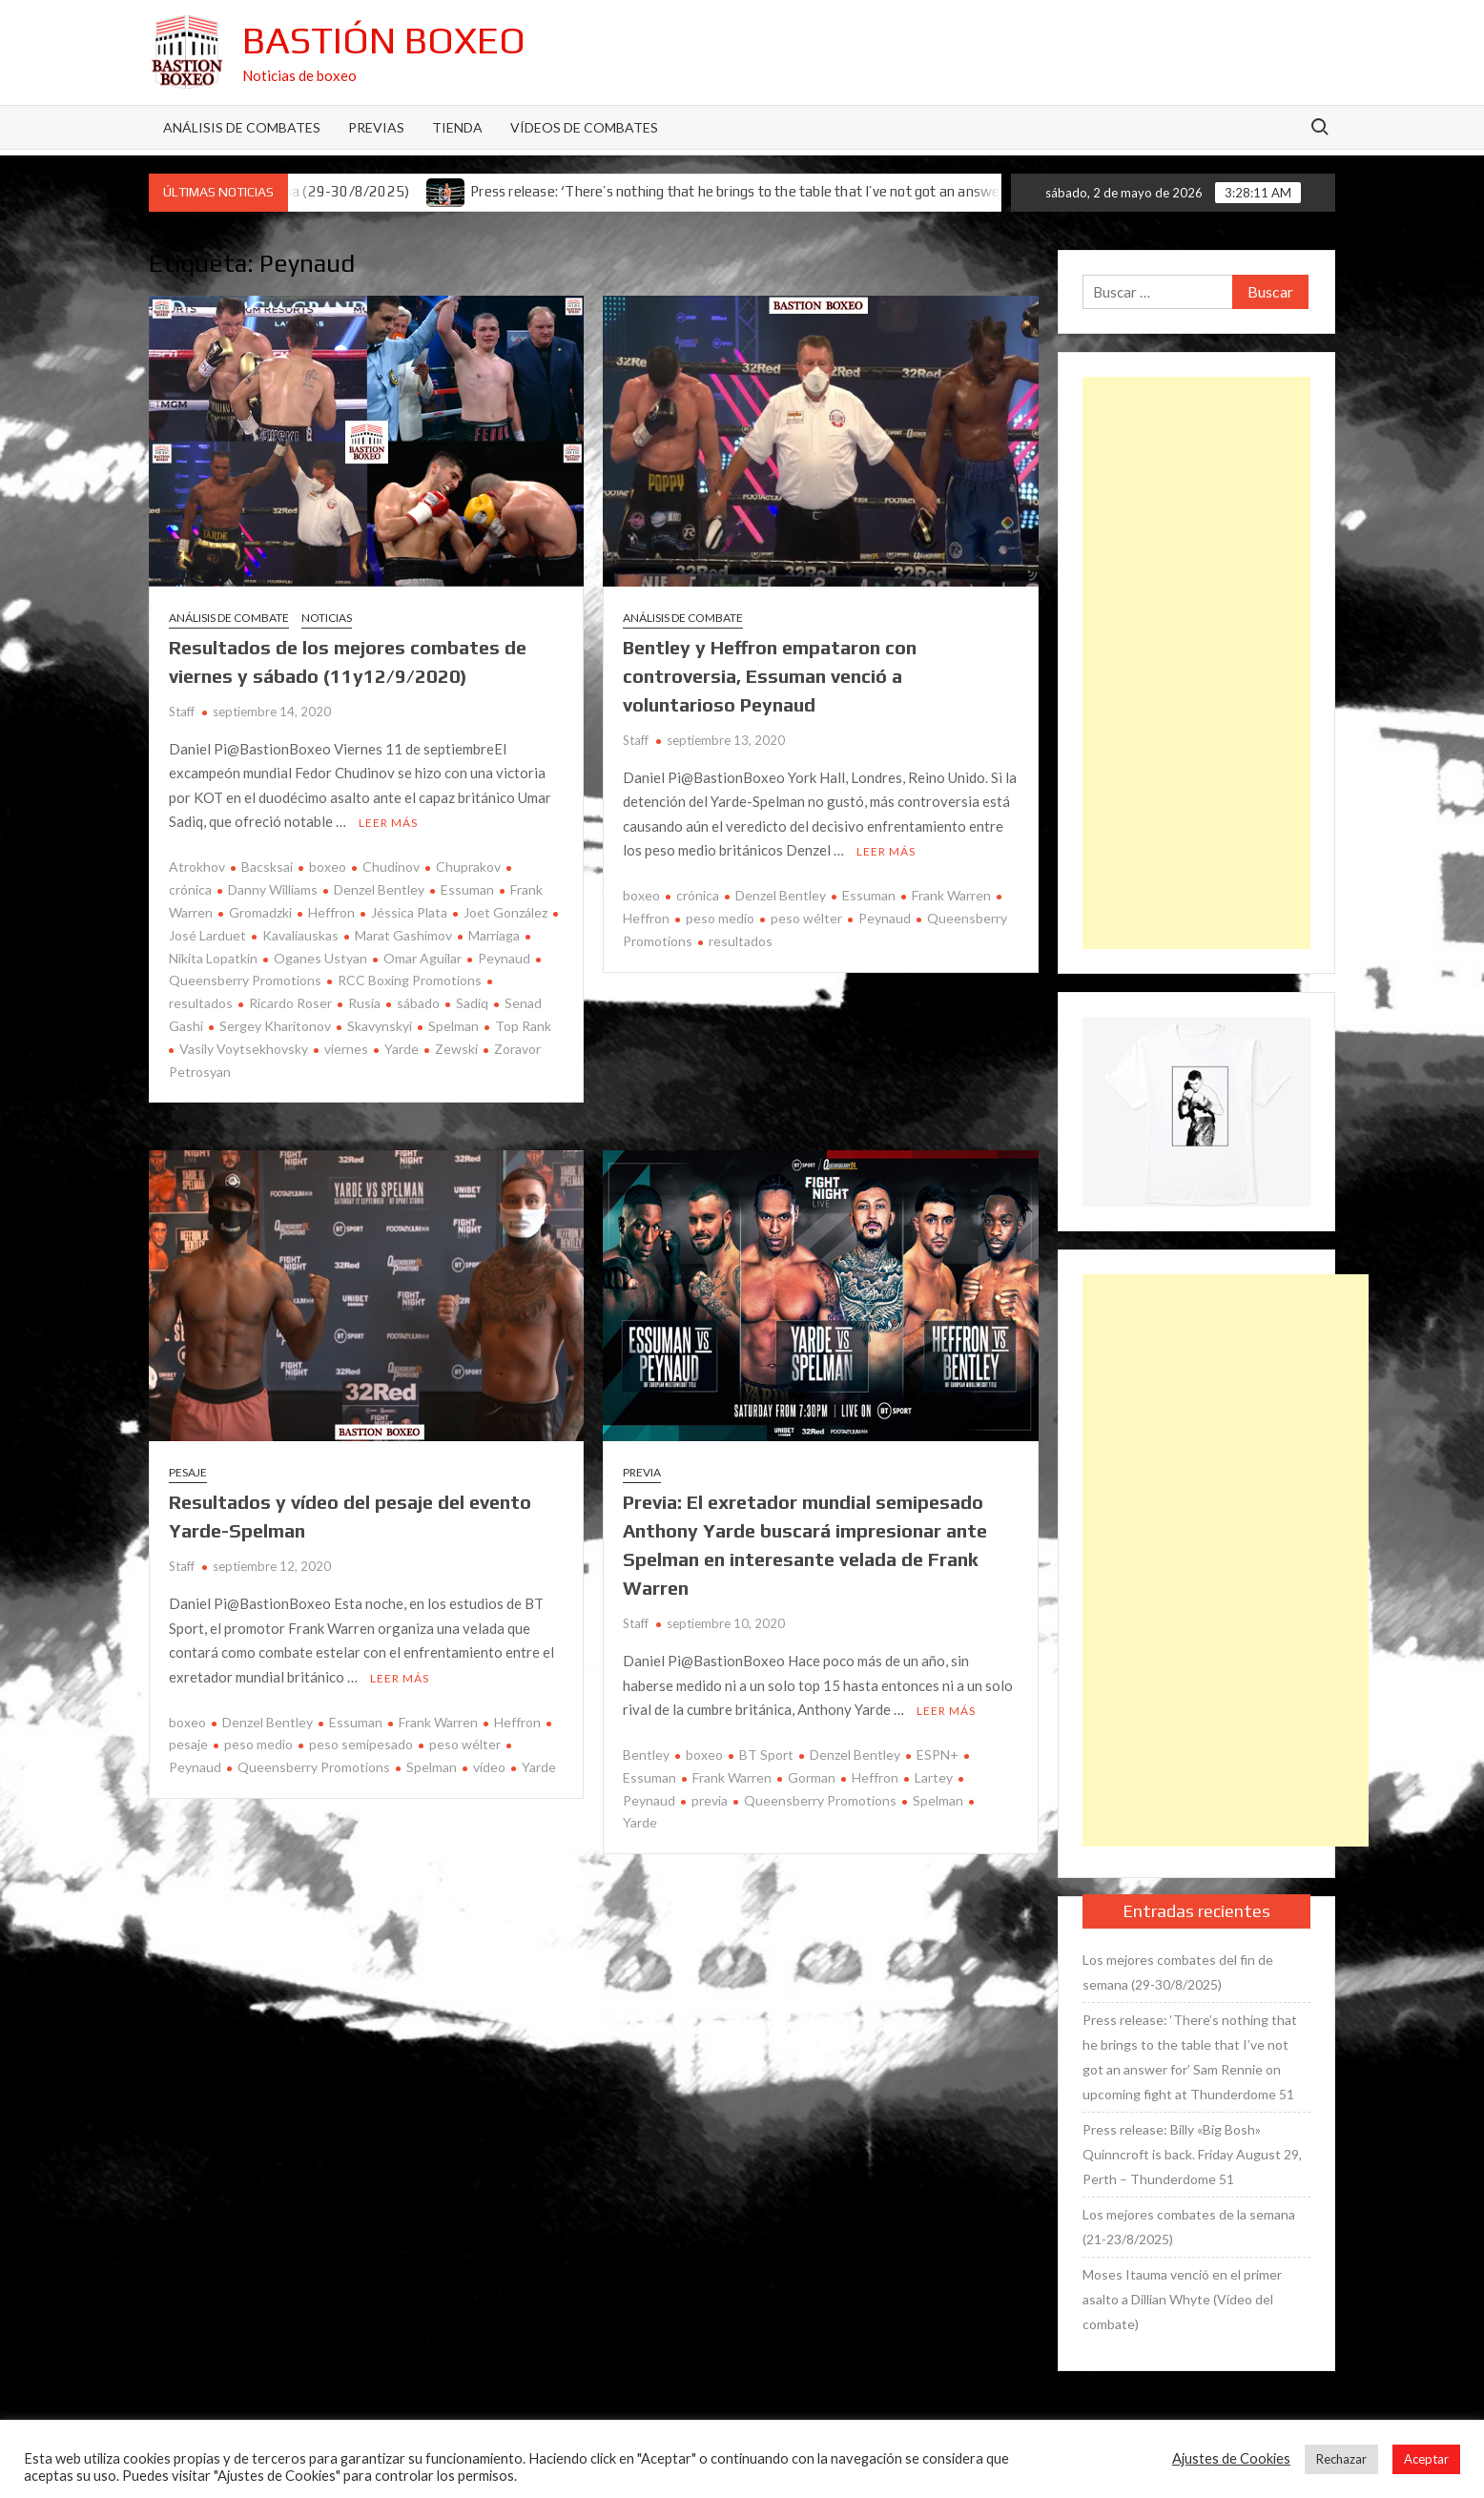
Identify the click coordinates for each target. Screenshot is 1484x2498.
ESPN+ (937, 1754)
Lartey (934, 1777)
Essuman (467, 889)
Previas (376, 127)
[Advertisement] (1196, 663)
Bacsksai (267, 866)
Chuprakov (468, 866)
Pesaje (188, 1472)
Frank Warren (951, 895)
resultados (741, 941)
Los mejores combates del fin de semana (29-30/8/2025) (1177, 1971)
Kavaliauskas (300, 935)
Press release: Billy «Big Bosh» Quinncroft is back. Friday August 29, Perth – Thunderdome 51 (1192, 2154)
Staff (182, 711)
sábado (418, 1003)
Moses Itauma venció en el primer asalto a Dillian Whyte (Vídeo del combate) (1182, 2299)
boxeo (327, 866)
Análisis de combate (229, 617)
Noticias (326, 617)
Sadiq (472, 1003)
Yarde (401, 1049)
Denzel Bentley (379, 889)
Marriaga (494, 935)
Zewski (456, 1049)
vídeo (489, 1767)
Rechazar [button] (1341, 2459)
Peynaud (504, 958)
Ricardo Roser (290, 1003)
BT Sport (766, 1754)
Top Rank (523, 1026)
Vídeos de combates (584, 127)
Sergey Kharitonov (275, 1026)
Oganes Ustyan (320, 958)
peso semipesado (361, 1744)
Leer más (388, 822)
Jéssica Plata (409, 912)
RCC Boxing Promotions (410, 980)
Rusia (364, 1003)
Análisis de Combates (241, 127)
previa (709, 1800)
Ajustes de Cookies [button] (1231, 2458)
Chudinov (391, 866)
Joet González (505, 912)
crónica (697, 895)
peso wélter (806, 918)
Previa (642, 1472)
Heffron (331, 912)
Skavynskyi (379, 1026)
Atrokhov (197, 866)
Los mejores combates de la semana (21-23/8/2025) (1188, 2226)
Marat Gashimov (403, 935)
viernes (346, 1049)
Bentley (646, 1754)
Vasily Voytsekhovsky (243, 1049)
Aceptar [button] (1426, 2459)
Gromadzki (260, 912)
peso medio (720, 918)
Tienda (457, 127)
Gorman (811, 1777)
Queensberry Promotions (313, 1767)
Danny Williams (273, 889)
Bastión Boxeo (384, 40)
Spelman (453, 1026)
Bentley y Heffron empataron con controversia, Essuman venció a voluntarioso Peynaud (770, 675)
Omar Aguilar (422, 958)
